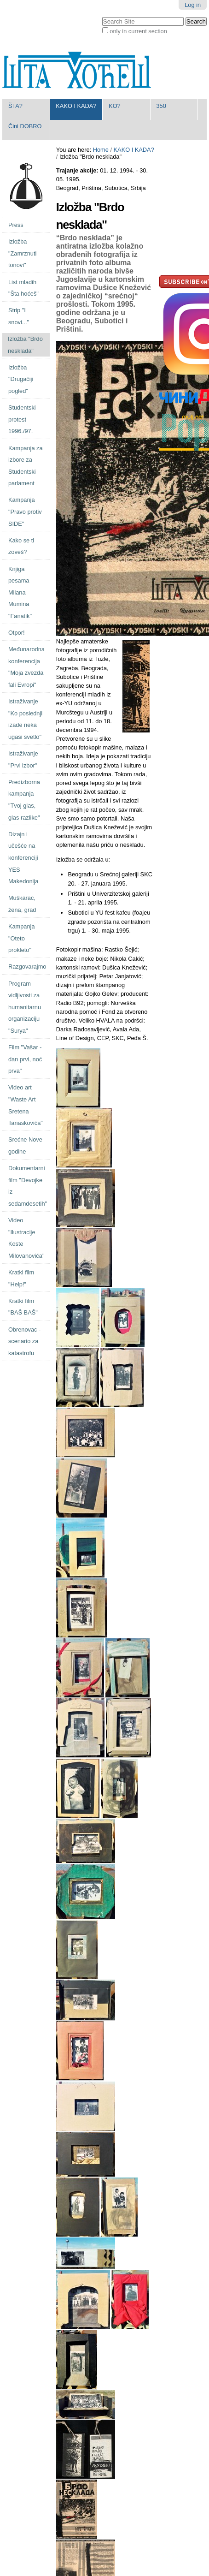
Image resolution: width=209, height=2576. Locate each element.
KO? (115, 105)
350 (161, 105)
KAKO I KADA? (76, 105)
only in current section (138, 31)
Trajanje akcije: (78, 170)
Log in (193, 4)
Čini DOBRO (25, 126)
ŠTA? (15, 105)
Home (101, 149)
